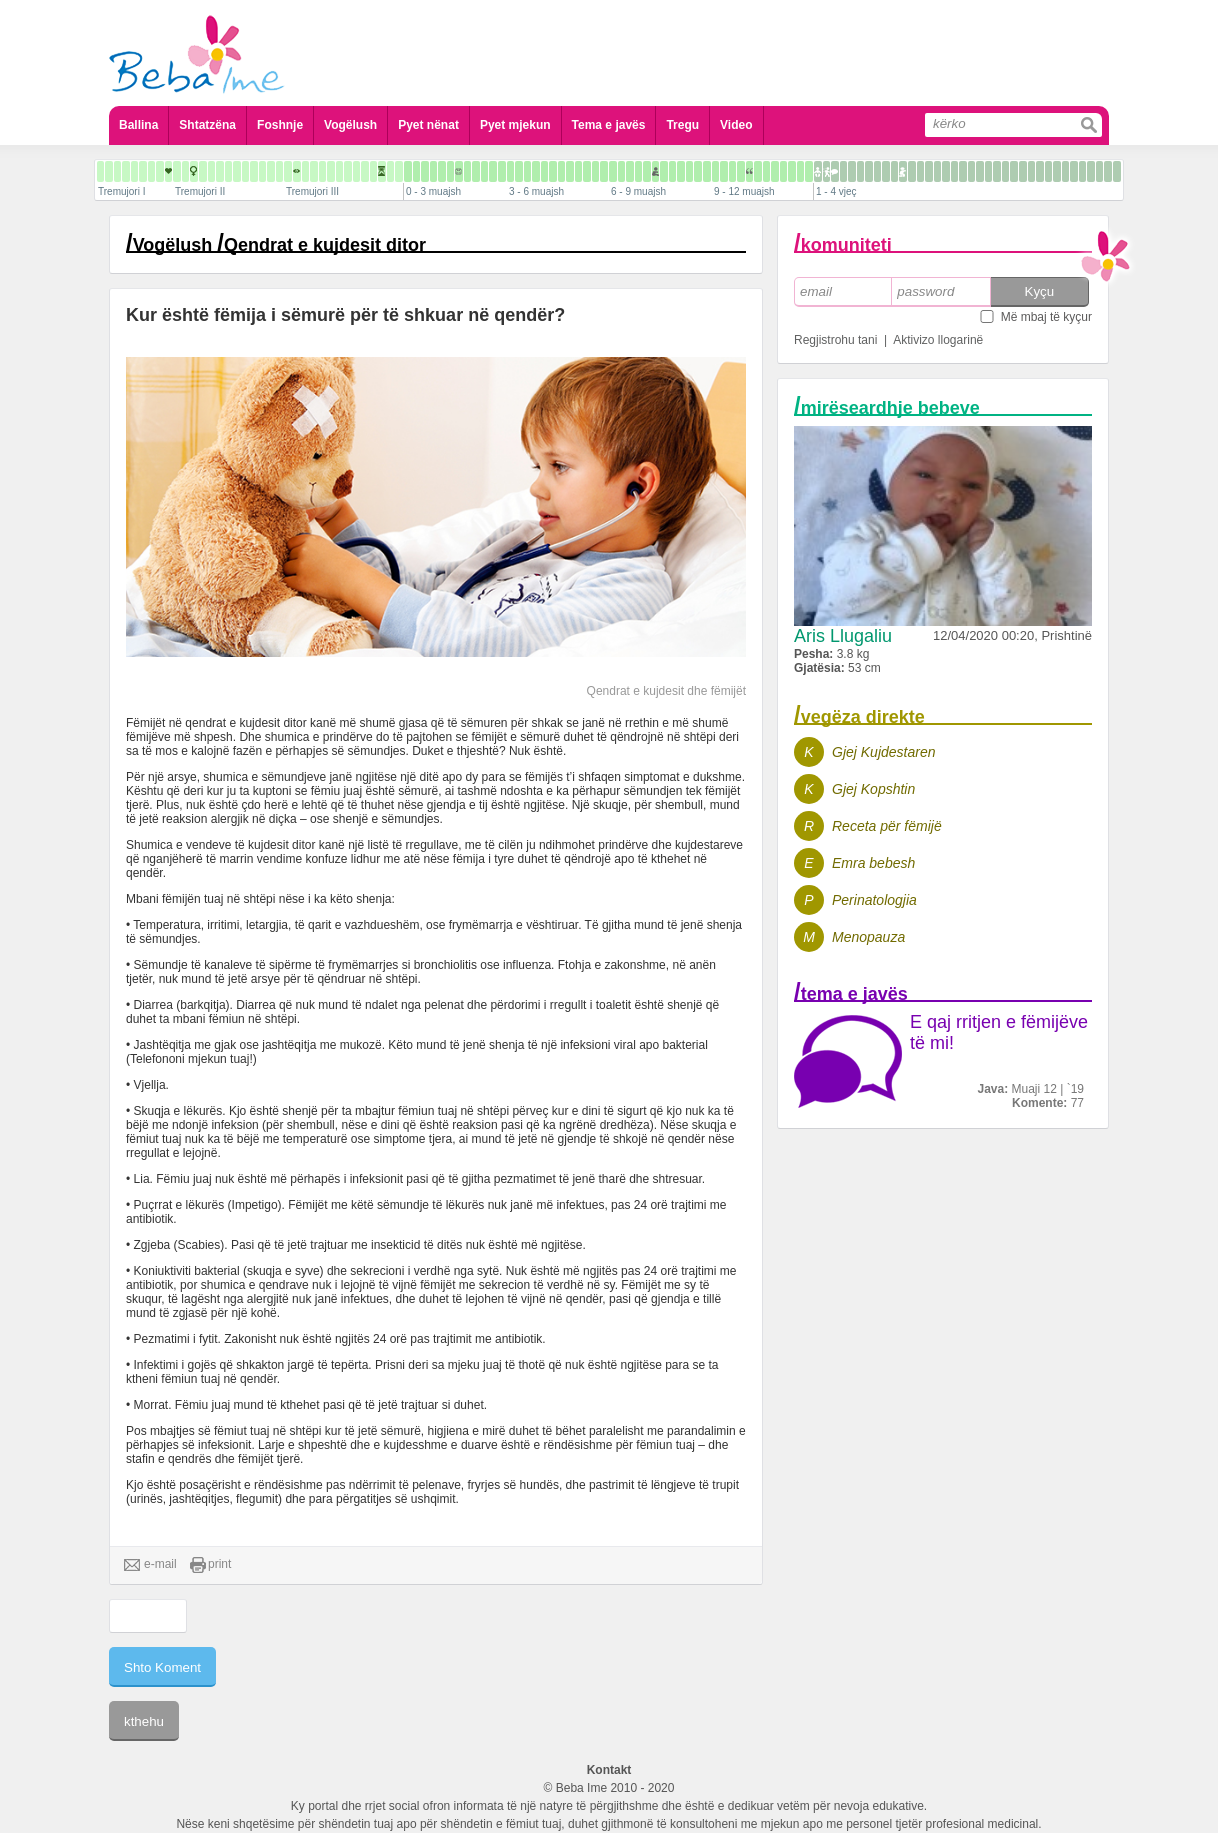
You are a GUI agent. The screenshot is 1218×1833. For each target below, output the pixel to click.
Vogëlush (350, 125)
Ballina (138, 125)
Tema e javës (609, 125)
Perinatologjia (874, 900)
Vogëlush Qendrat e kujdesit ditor (279, 245)
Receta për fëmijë (887, 826)
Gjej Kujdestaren (884, 752)
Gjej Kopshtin (873, 789)
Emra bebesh (873, 863)
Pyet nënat (428, 125)
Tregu (682, 125)
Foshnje (280, 125)
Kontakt (609, 1770)
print (210, 1565)
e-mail (150, 1565)
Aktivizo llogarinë (938, 340)
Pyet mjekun (515, 125)
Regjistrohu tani (835, 340)
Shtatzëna (207, 125)
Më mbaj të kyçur (1046, 317)
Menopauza (868, 937)
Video (736, 125)
